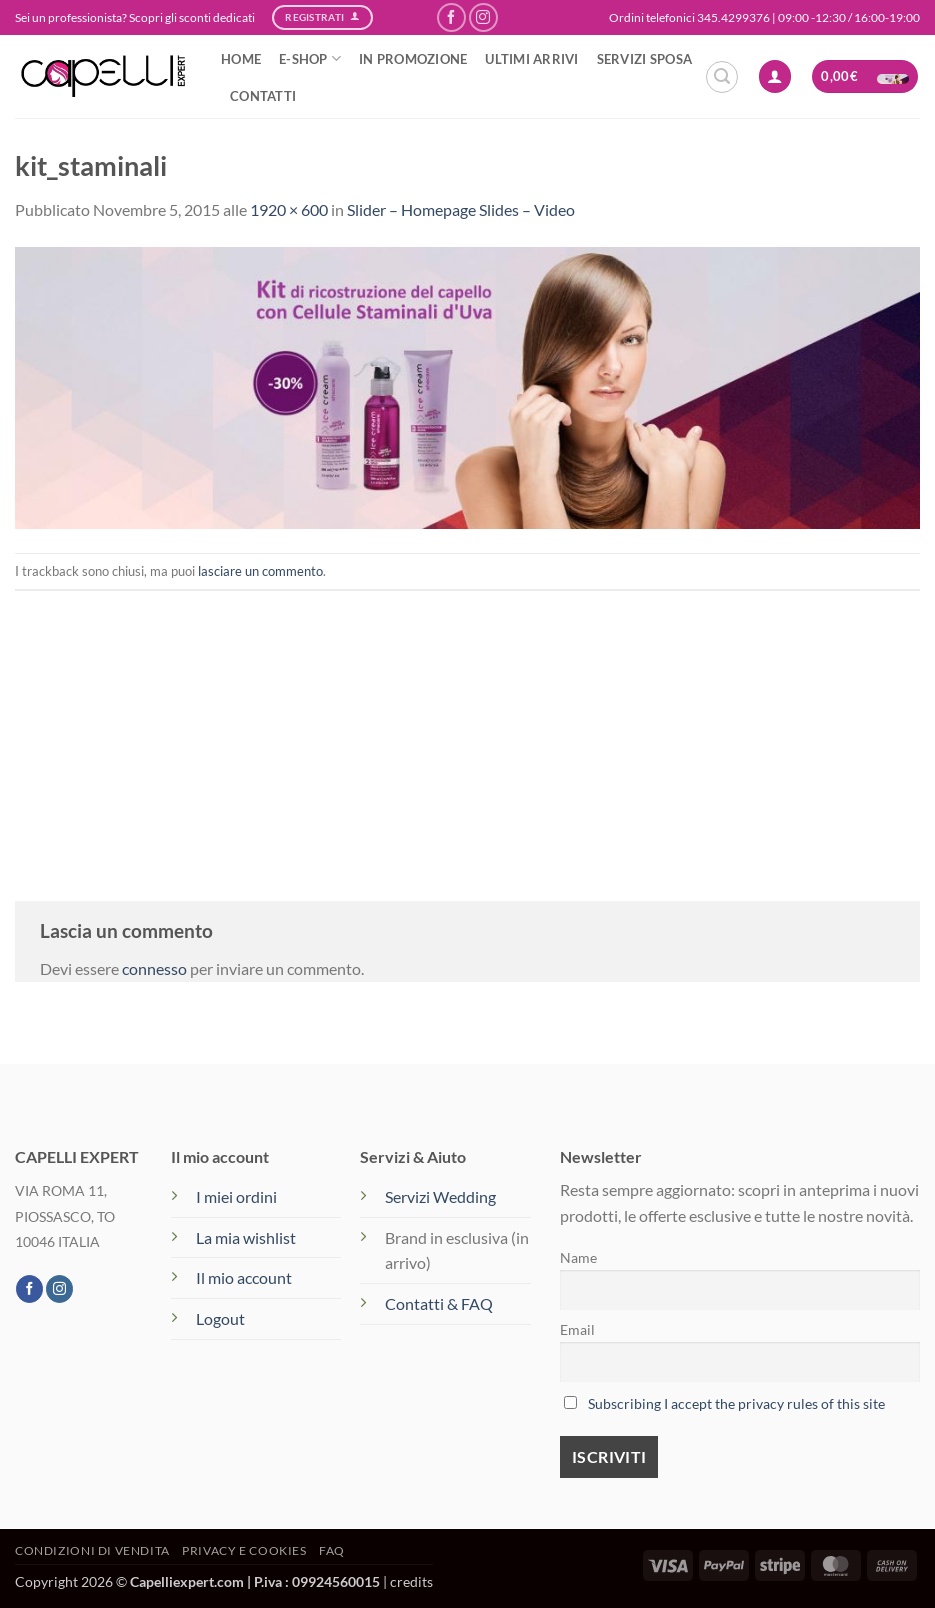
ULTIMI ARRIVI (531, 59)
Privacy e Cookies (244, 1550)
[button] (722, 77)
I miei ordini (236, 1196)
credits (411, 1581)
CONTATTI (263, 96)
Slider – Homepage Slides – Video (461, 209)
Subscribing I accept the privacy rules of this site (736, 1403)
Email (577, 1329)
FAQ (332, 1550)
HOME (241, 59)
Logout (220, 1318)
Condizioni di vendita (92, 1550)
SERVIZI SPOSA (644, 59)
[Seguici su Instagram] (483, 17)
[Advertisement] (467, 731)
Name (578, 1257)
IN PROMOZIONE (413, 59)
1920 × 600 (289, 209)
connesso (154, 968)
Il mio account (244, 1277)
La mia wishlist (246, 1237)
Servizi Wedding (442, 1196)
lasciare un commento (260, 571)
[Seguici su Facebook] (451, 17)
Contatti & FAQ (439, 1303)
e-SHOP (310, 58)
